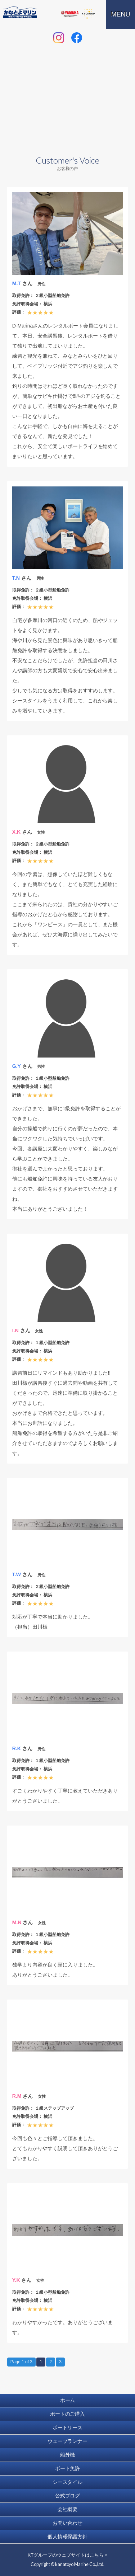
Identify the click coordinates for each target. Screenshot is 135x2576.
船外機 (67, 2455)
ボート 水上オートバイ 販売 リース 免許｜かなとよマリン (20, 12)
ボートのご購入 (67, 2414)
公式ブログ (67, 2496)
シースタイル (68, 2482)
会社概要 (68, 2509)
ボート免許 (67, 2468)
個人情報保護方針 (68, 2536)
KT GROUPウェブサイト (88, 14)
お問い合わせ (68, 2523)
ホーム (67, 2400)
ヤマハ (70, 14)
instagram (58, 38)
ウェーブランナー (68, 2441)
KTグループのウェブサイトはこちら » (67, 2555)
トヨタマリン (49, 14)
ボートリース (68, 2427)
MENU (120, 14)
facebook (76, 38)
